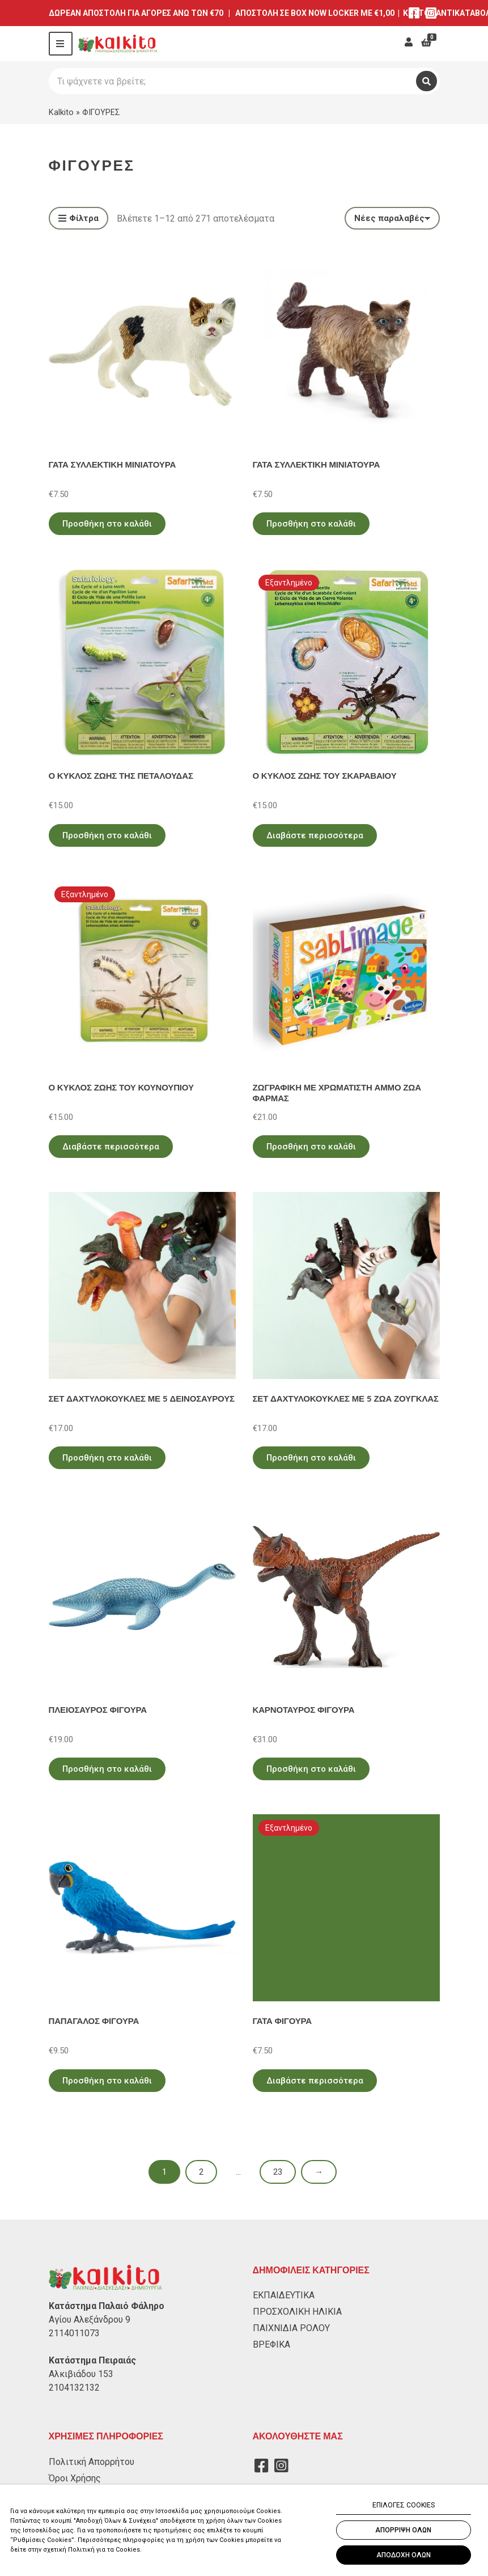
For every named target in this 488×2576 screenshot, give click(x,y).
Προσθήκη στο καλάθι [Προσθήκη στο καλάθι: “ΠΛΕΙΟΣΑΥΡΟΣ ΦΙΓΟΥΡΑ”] (107, 1769)
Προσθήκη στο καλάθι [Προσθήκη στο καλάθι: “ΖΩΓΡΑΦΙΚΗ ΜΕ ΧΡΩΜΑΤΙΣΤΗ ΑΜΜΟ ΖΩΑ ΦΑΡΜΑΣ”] (311, 1146)
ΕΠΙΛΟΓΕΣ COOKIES (403, 2505)
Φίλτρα (78, 219)
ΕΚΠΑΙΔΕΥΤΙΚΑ (284, 2295)
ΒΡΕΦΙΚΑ (271, 2344)
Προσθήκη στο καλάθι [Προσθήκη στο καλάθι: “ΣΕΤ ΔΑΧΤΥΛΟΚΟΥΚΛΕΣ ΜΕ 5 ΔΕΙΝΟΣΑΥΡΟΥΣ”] (107, 1458)
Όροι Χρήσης (75, 2478)
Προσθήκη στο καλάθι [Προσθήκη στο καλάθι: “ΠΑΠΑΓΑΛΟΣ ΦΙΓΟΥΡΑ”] (107, 2081)
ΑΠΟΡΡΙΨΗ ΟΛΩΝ (403, 2530)
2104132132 (74, 2387)
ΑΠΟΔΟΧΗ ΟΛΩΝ (403, 2555)
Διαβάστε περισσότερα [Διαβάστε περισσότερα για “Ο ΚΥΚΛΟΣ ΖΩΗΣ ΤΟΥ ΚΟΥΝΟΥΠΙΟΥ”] (110, 1146)
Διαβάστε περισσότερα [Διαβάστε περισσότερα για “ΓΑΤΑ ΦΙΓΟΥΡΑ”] (314, 2081)
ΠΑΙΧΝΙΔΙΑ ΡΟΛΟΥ (291, 2328)
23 (277, 2172)
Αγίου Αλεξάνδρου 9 (89, 2319)
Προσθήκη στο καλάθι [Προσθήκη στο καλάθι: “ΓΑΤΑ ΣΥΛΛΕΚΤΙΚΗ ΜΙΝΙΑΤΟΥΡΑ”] (107, 524)
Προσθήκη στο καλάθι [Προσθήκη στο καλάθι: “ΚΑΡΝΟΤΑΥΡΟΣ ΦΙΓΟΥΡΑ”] (311, 1769)
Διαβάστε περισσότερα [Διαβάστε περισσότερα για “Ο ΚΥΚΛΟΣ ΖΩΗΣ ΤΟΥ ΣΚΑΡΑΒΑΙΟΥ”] (314, 835)
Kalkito (61, 112)
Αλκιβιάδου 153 (81, 2374)
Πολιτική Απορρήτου (91, 2461)
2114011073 (74, 2333)
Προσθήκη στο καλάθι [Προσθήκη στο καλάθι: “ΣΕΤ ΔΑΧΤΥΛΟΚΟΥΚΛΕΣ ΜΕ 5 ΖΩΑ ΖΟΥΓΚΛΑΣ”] (311, 1458)
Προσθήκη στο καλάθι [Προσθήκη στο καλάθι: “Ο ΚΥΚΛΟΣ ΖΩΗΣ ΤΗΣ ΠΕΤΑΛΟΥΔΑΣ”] (107, 835)
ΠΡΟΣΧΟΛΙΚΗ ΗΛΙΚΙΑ (297, 2311)
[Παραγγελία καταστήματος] (392, 218)
